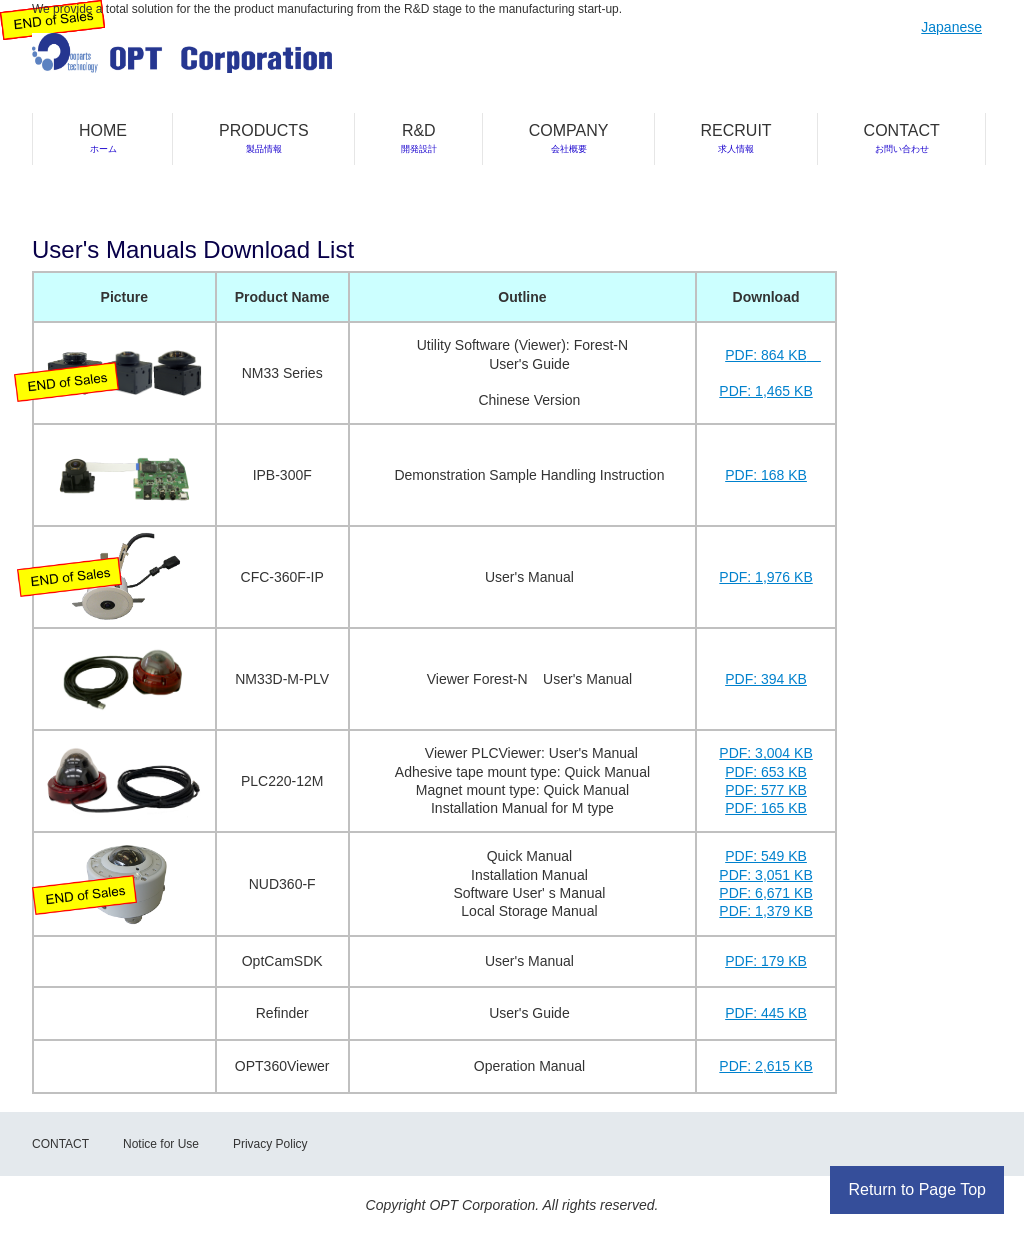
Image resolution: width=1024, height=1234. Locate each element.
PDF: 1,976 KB (765, 577)
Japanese (951, 27)
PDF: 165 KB (766, 808)
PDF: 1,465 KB (765, 391)
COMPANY (569, 138)
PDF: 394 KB (766, 679)
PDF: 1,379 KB (765, 911)
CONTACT (902, 138)
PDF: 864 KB (766, 355)
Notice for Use (161, 1144)
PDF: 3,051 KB (765, 875)
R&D (419, 138)
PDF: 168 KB (766, 475)
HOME (103, 138)
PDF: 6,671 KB (765, 893)
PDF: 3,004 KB (765, 753)
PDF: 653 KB (766, 772)
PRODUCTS (264, 138)
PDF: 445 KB (766, 1013)
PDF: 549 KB (766, 856)
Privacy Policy (270, 1144)
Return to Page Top (917, 1189)
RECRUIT (736, 138)
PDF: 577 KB (766, 790)
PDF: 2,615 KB (765, 1066)
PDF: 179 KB (766, 961)
